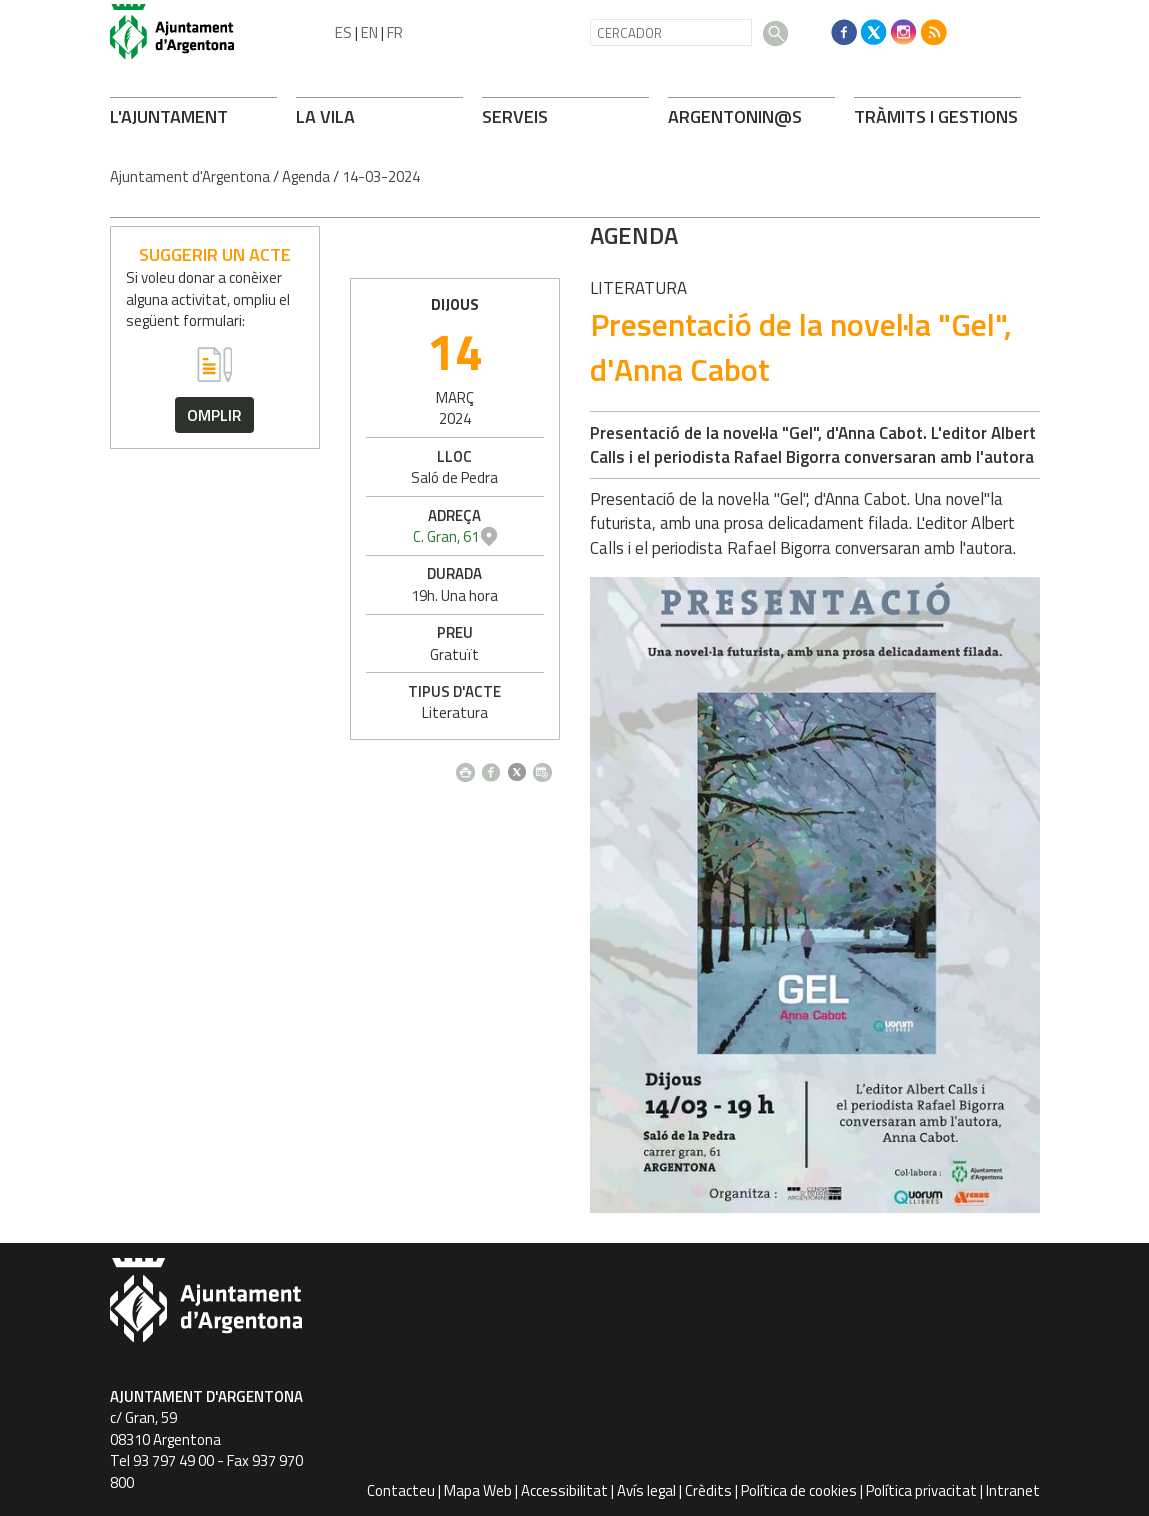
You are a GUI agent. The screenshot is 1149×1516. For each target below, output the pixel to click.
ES (343, 32)
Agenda (306, 176)
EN (369, 32)
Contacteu (401, 1490)
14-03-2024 (381, 176)
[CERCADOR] (671, 32)
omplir (214, 415)
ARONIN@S (735, 116)
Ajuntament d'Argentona (190, 176)
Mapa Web (478, 1490)
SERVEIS (515, 116)
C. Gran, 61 (926, 536)
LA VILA (325, 116)
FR (395, 32)
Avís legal (646, 1490)
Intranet (1013, 1490)
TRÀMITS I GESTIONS (936, 116)
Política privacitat (921, 1490)
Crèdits (708, 1490)
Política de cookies (799, 1490)
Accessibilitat (564, 1490)
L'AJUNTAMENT (169, 116)
